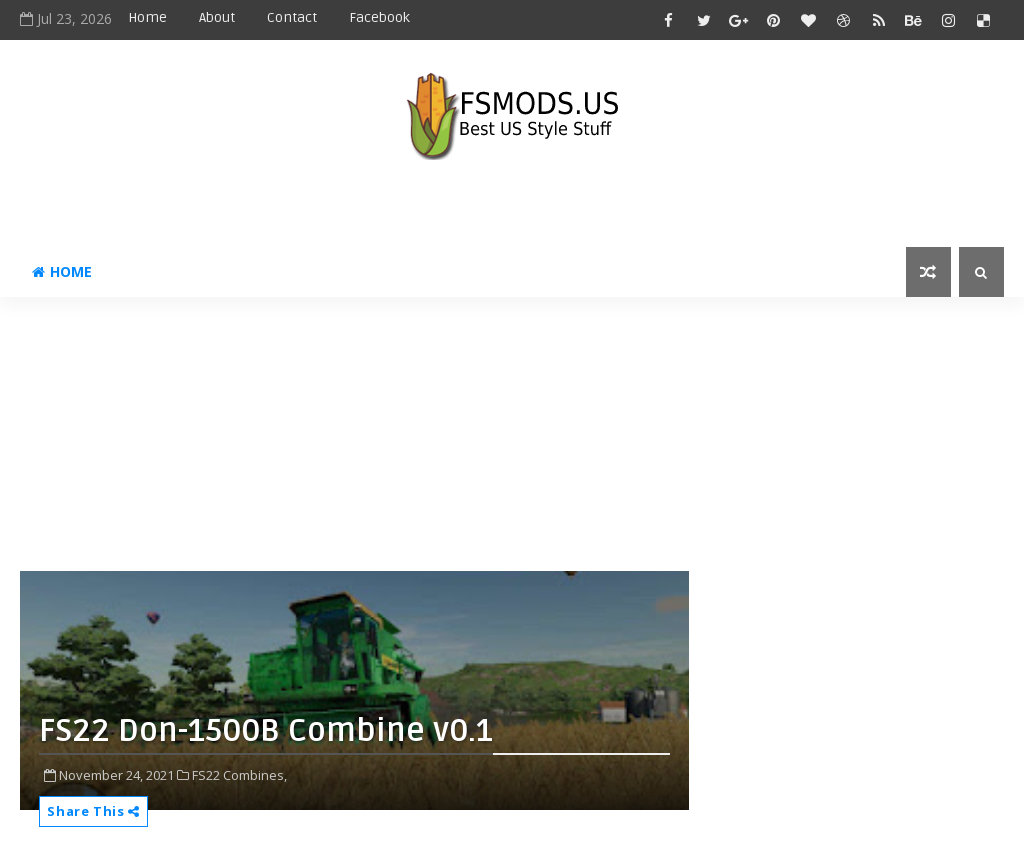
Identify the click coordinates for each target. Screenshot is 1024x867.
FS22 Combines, (239, 775)
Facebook (379, 17)
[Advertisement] (505, 442)
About (217, 17)
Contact (292, 17)
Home (147, 17)
